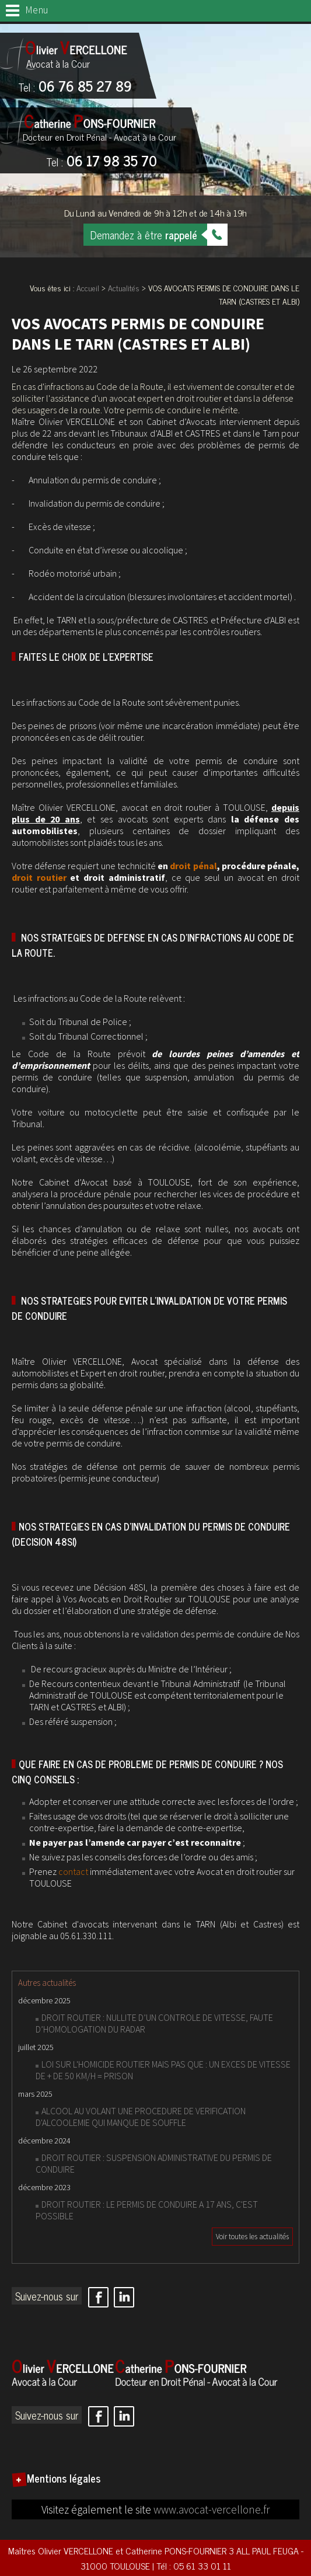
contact (73, 1871)
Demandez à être (143, 234)
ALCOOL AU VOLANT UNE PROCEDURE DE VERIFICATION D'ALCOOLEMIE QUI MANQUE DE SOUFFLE (141, 2116)
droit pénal (193, 866)
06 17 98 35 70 (101, 162)
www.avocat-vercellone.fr (211, 2509)
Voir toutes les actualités (252, 2237)
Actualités (123, 287)
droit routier (39, 877)
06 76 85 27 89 (75, 87)
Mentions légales (63, 2478)
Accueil (87, 287)
